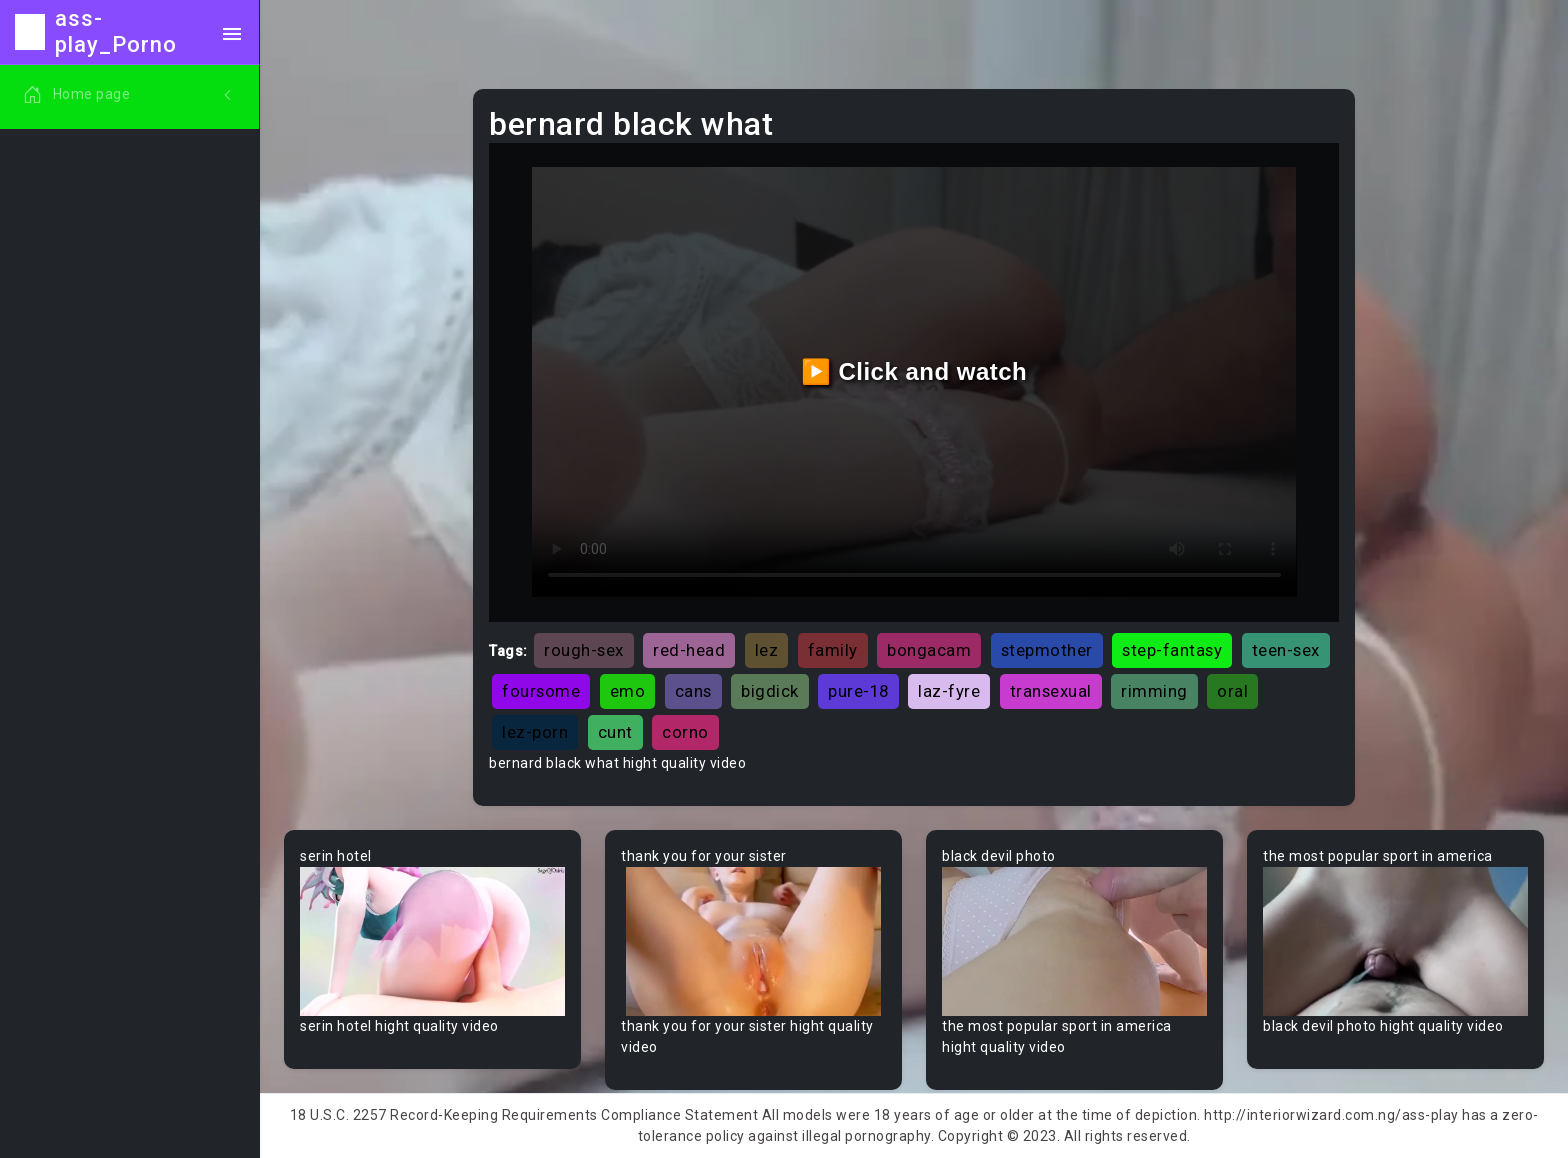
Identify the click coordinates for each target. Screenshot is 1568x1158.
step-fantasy (1172, 650)
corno (685, 732)
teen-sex (1286, 650)
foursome (541, 691)
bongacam (929, 650)
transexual (1051, 691)
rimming (1154, 691)
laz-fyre (949, 691)
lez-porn (535, 732)
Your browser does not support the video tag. (432, 941)
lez (767, 650)
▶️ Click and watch (914, 371)
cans (693, 691)
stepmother (1047, 650)
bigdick (770, 691)
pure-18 (858, 691)
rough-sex (584, 650)
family (833, 650)
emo (628, 691)
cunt (615, 732)
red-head (689, 650)
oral (1232, 691)
